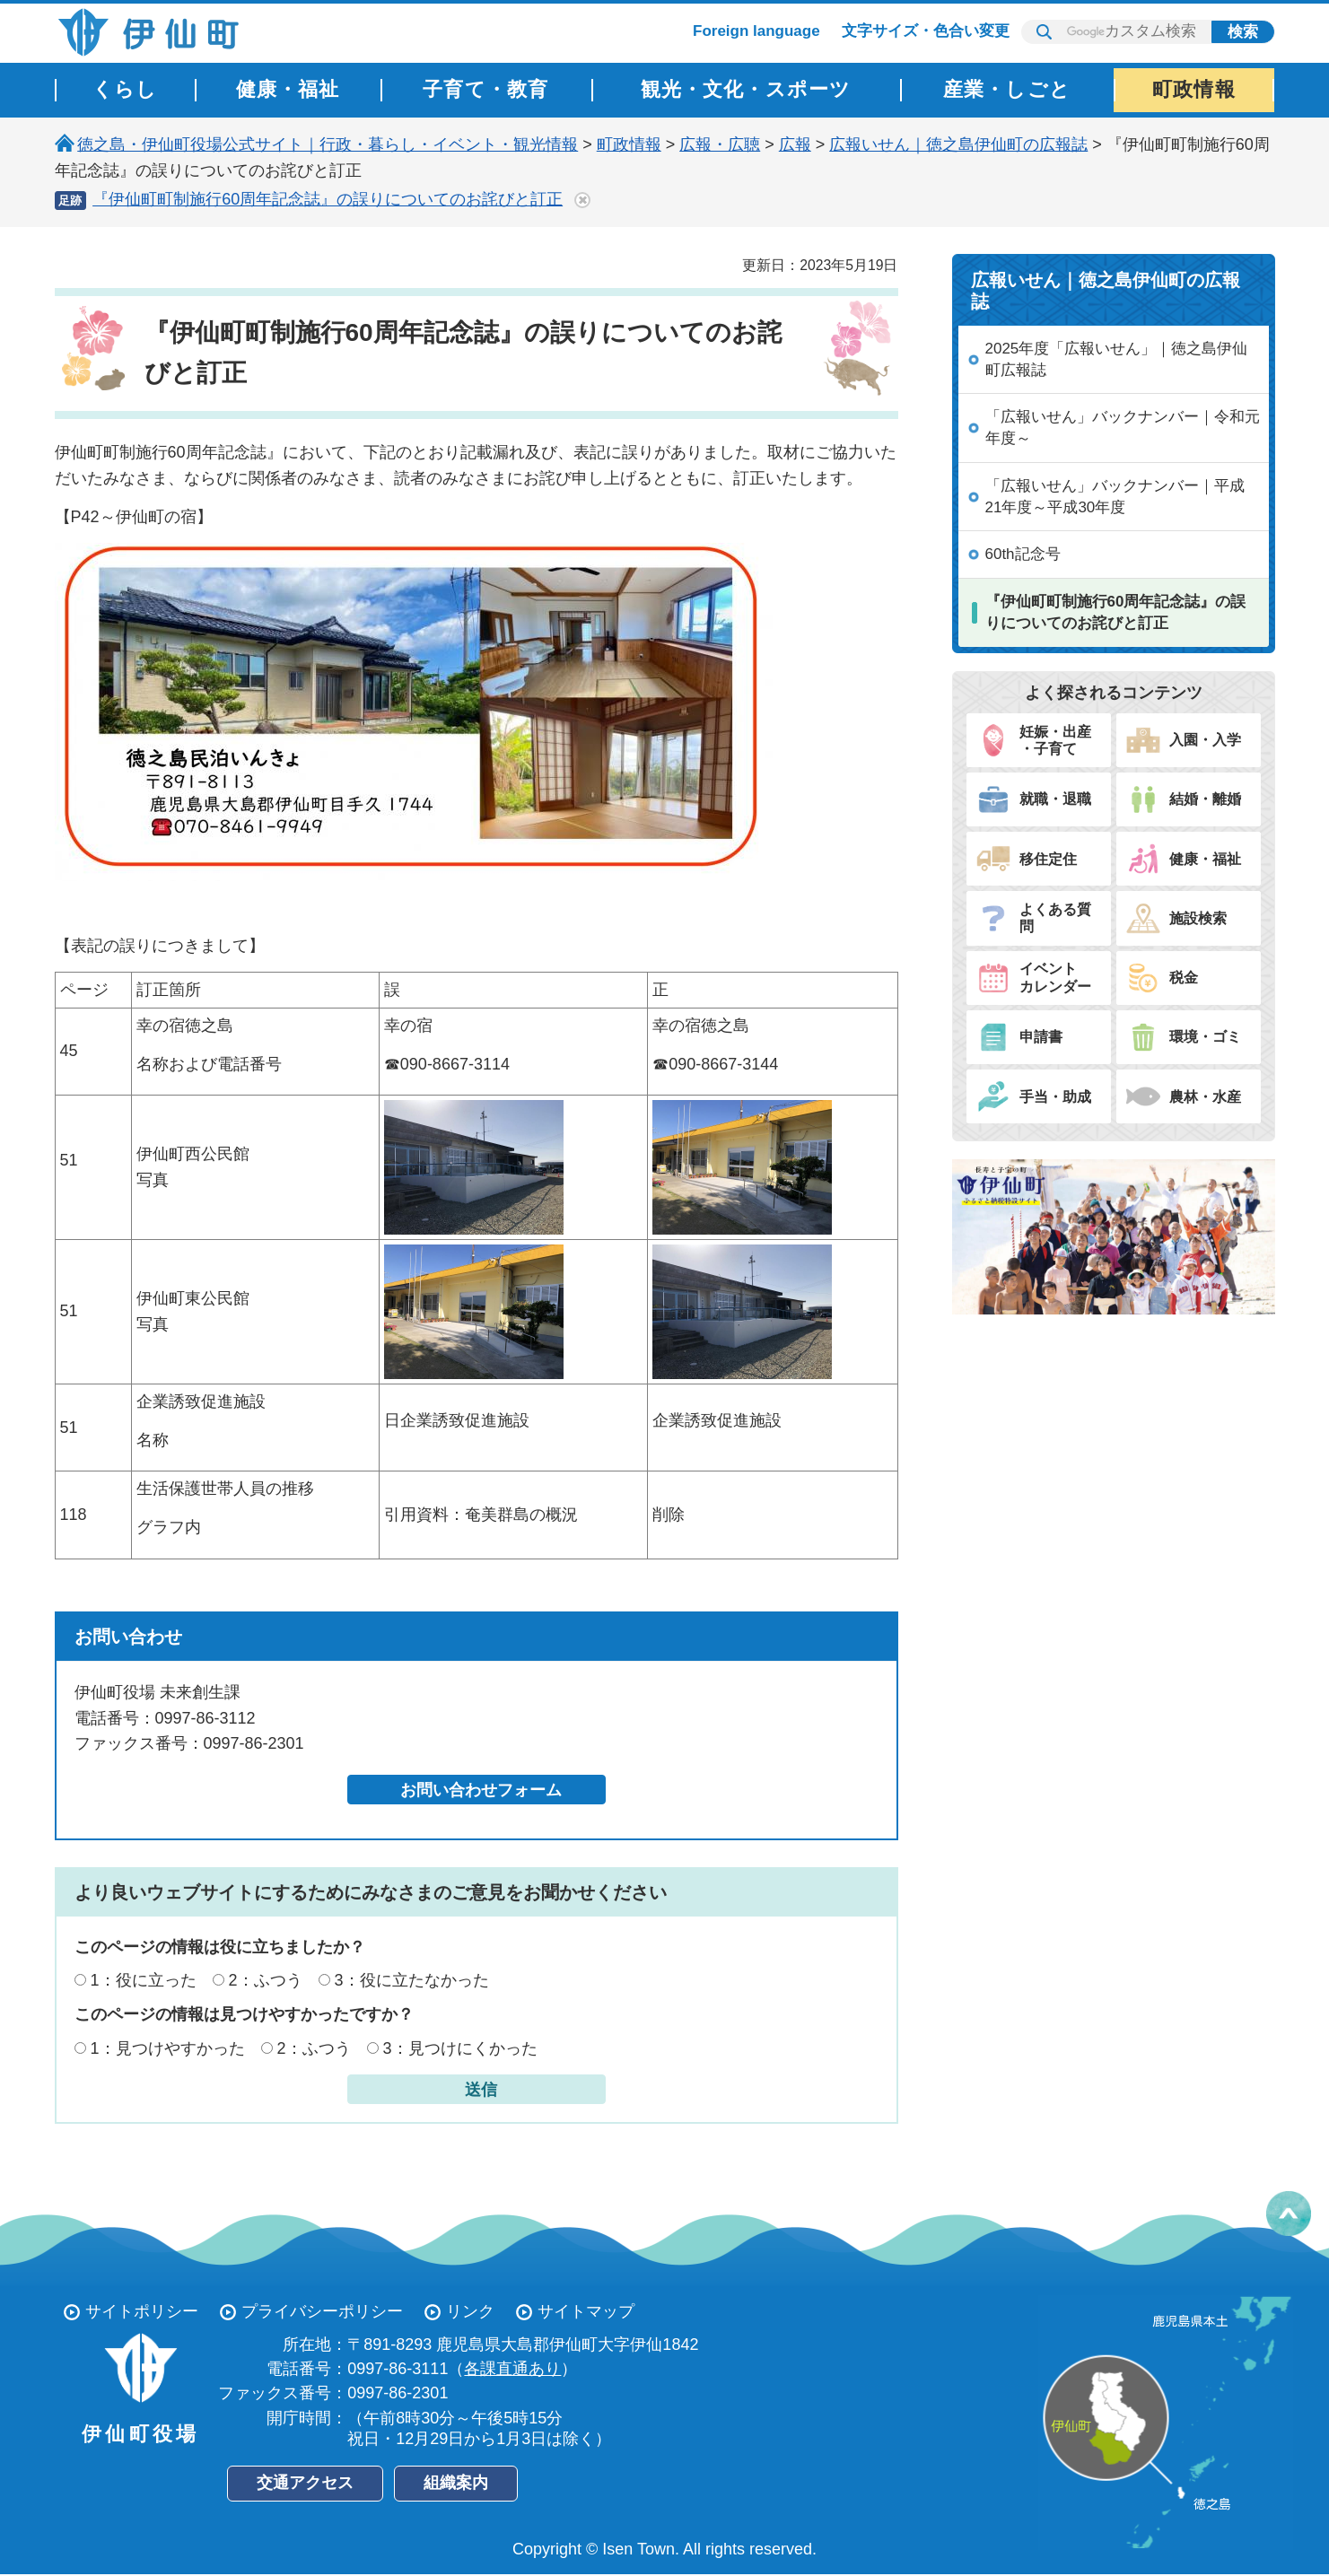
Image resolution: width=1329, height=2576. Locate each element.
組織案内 (456, 2483)
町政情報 (629, 144)
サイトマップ (586, 2311)
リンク (470, 2311)
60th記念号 (1023, 554)
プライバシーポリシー (322, 2311)
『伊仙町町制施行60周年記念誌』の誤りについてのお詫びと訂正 (327, 199)
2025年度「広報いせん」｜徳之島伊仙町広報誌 (1116, 359)
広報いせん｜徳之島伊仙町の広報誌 (958, 144)
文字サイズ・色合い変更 (926, 30)
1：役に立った (144, 1980)
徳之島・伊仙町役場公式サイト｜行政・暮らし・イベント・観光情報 (327, 144)
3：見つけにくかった (460, 2048)
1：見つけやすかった (168, 2048)
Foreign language (756, 30)
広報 (795, 144)
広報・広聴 (719, 144)
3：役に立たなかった (412, 1980)
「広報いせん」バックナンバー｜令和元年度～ (1122, 427)
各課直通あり (512, 2369)
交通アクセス (305, 2483)
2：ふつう (265, 1980)
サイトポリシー (141, 2311)
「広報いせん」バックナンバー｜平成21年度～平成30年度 (1115, 496)
